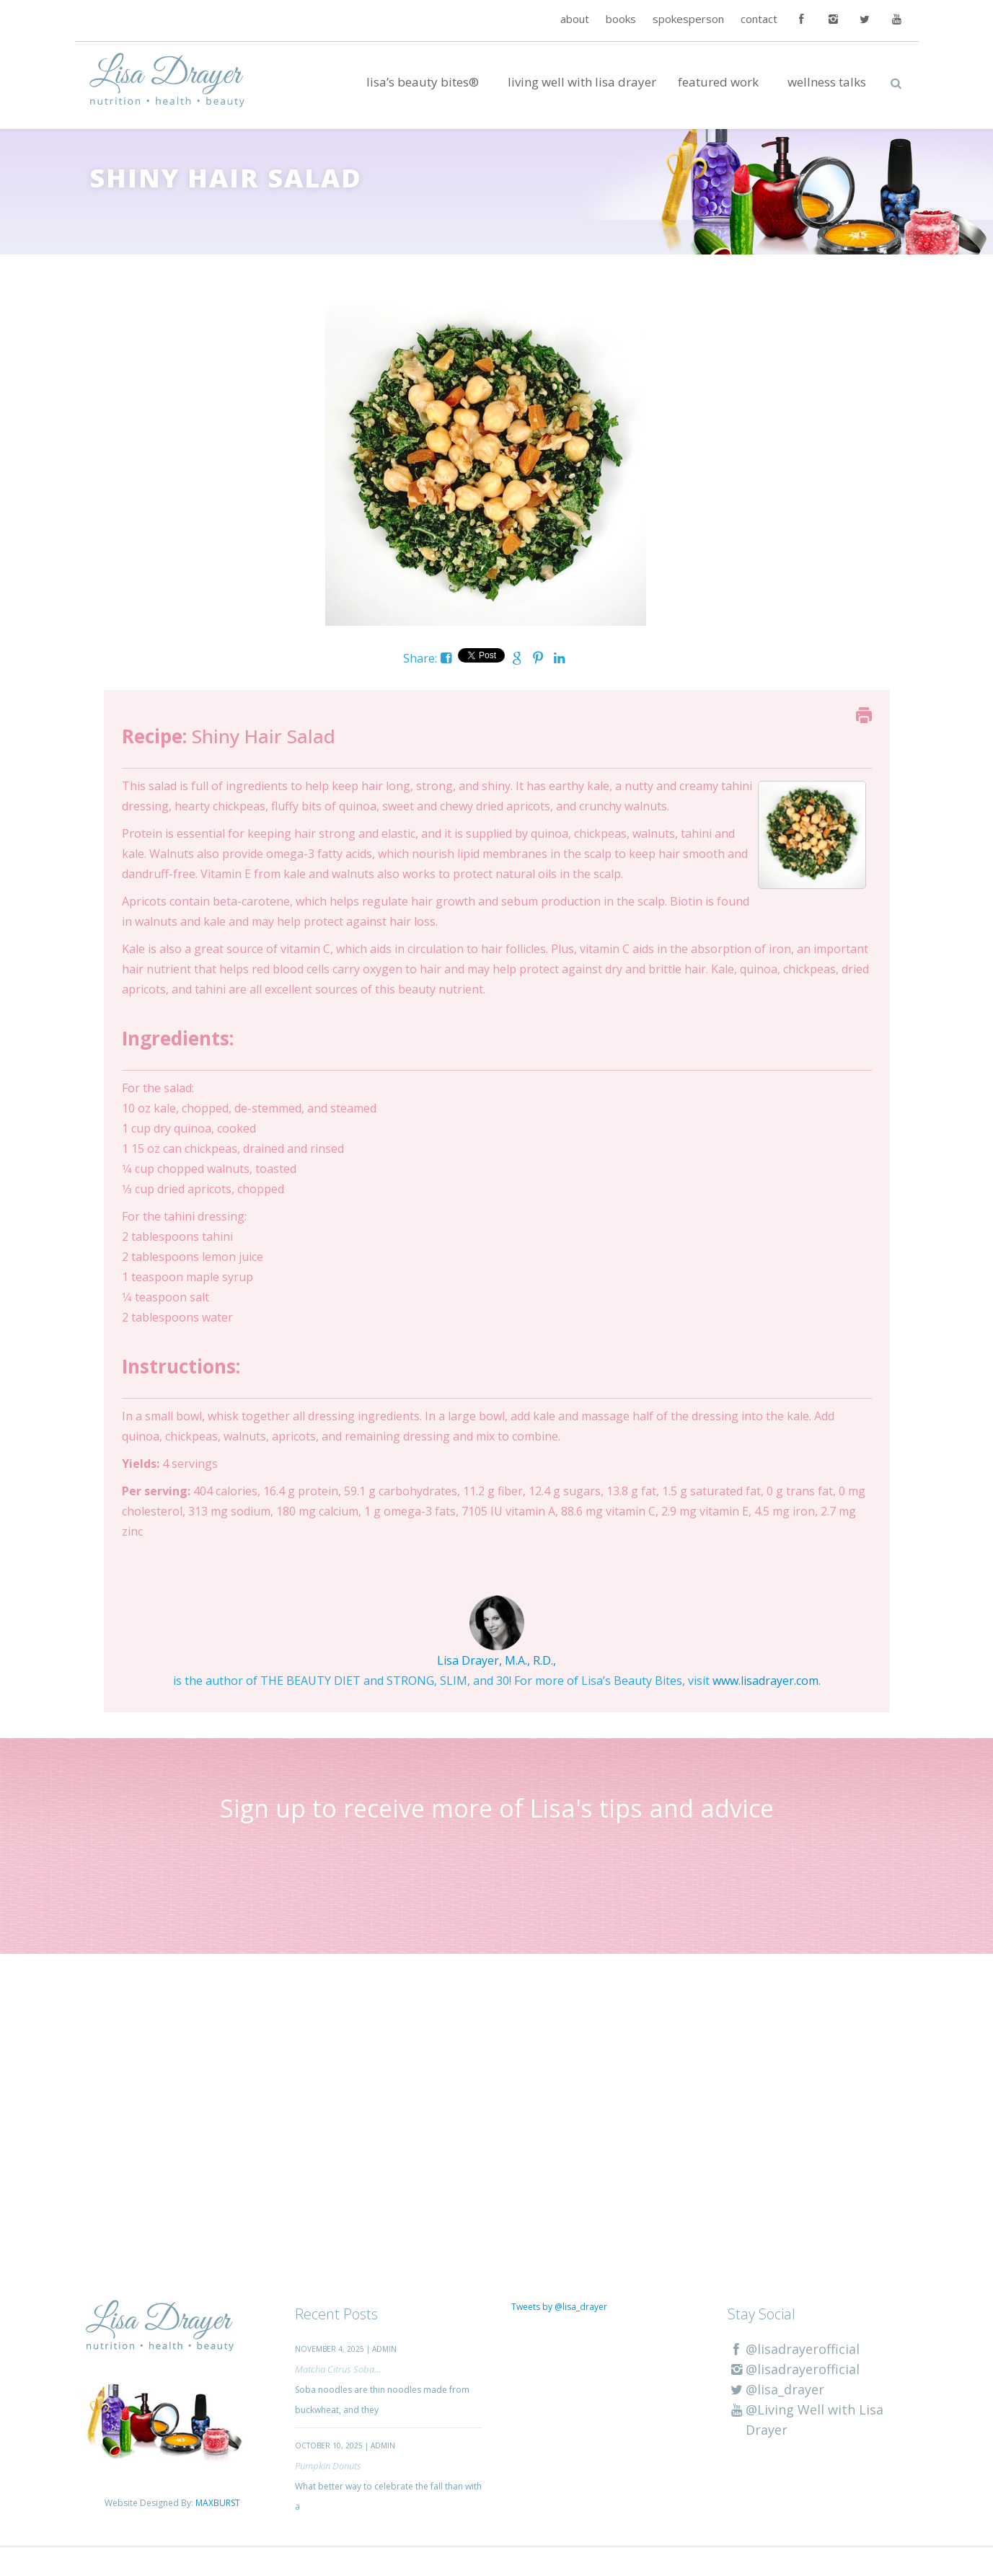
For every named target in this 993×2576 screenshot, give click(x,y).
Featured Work (718, 82)
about (574, 19)
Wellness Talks (826, 82)
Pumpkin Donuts (328, 2465)
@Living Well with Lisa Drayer (805, 2419)
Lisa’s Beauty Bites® (422, 82)
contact (759, 19)
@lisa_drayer (776, 2389)
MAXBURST (217, 2503)
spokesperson (688, 19)
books (621, 19)
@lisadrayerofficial (794, 2349)
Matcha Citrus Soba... (338, 2369)
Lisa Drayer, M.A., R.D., (496, 1660)
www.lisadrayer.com (765, 1680)
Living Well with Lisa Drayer (582, 82)
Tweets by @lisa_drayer (559, 2307)
